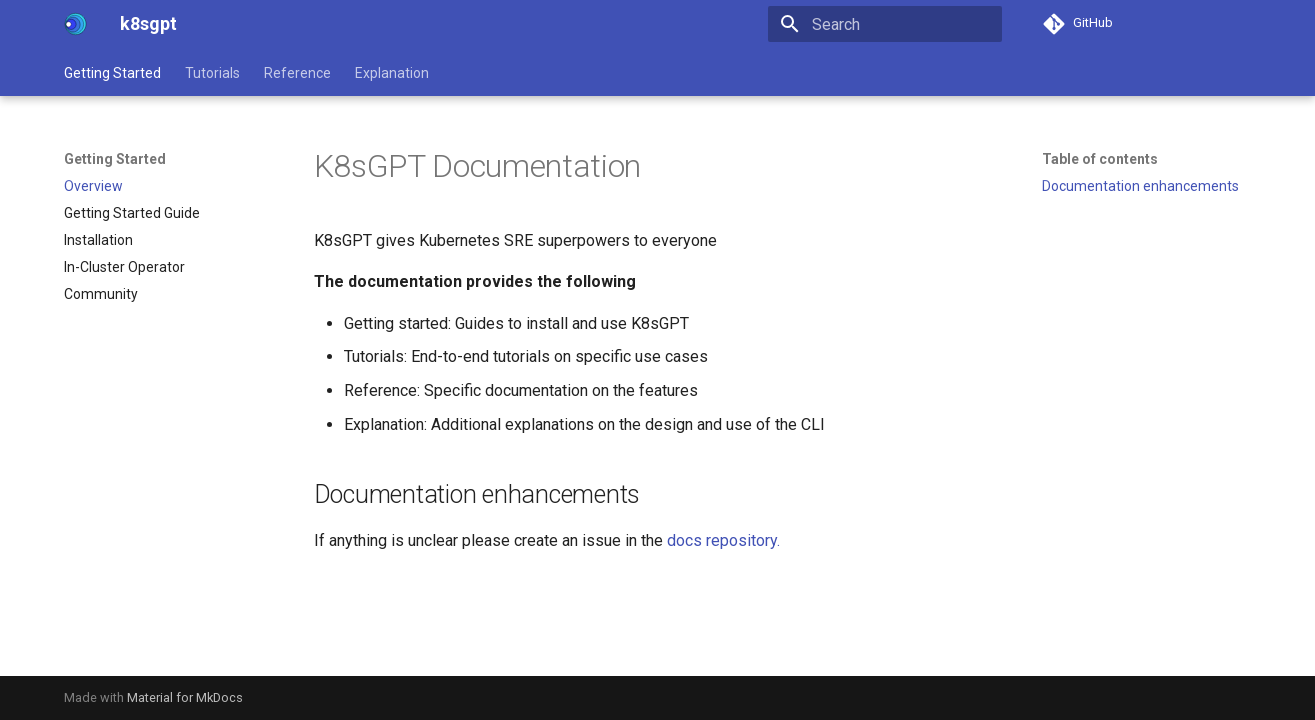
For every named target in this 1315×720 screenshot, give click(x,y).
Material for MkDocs (185, 697)
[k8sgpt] (76, 24)
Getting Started (112, 73)
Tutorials (212, 73)
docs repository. (723, 540)
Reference (297, 73)
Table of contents (1100, 159)
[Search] (885, 24)
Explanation (392, 73)
